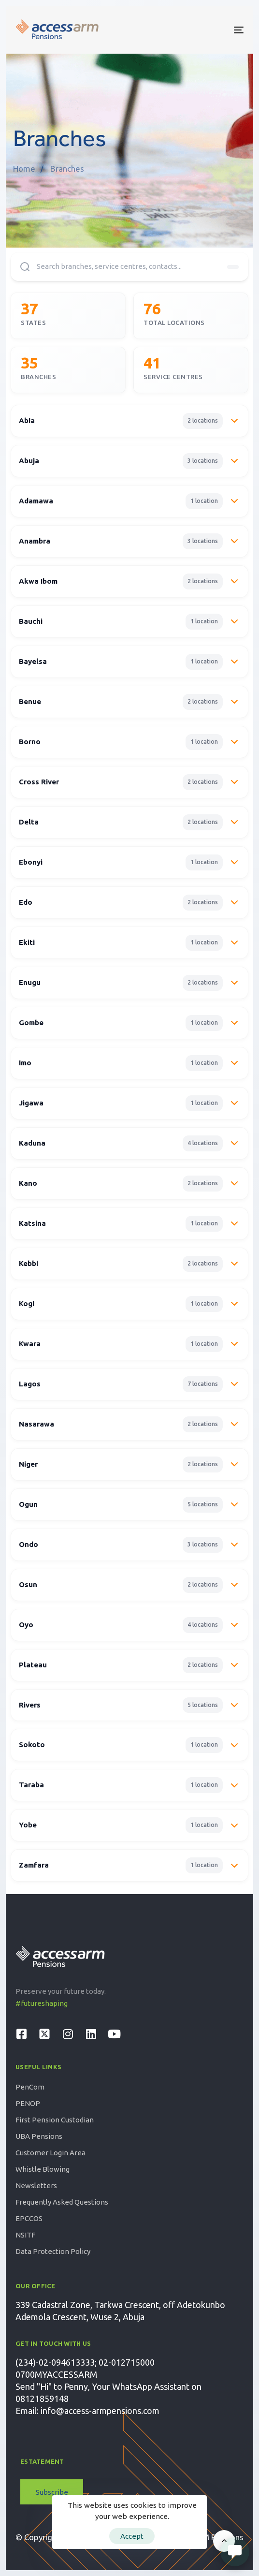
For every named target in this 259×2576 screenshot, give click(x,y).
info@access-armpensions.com (100, 2410)
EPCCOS (29, 2218)
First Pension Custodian (54, 2120)
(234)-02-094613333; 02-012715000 (85, 2362)
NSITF (25, 2235)
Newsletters (36, 2185)
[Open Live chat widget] (234, 2551)
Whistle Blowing (42, 2169)
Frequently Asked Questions (61, 2202)
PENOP (27, 2103)
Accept (132, 2536)
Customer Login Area (50, 2153)
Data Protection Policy (52, 2251)
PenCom (29, 2087)
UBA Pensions (38, 2136)
